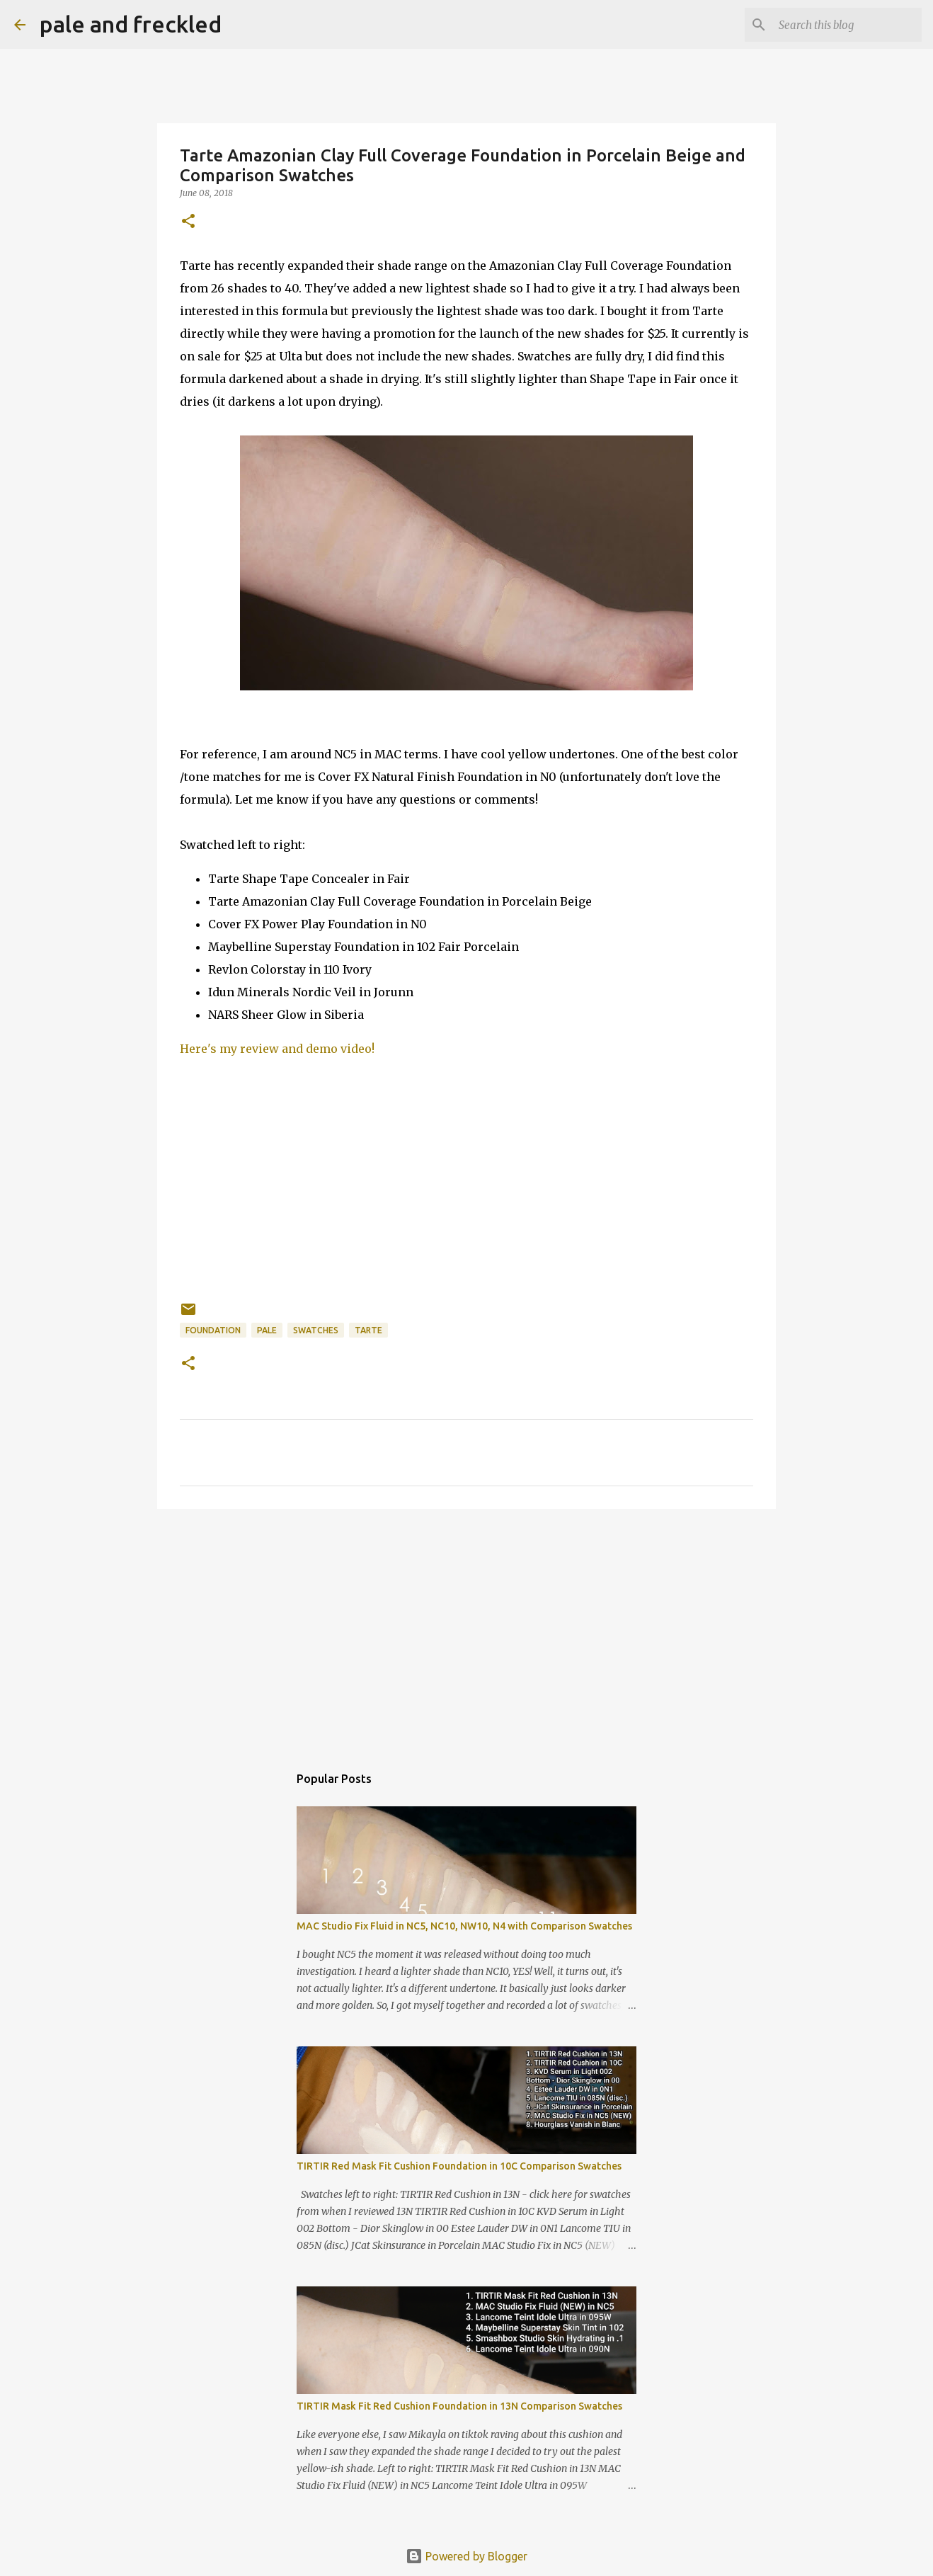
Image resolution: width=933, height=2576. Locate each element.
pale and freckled (131, 24)
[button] (188, 222)
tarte (368, 1330)
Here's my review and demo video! (277, 1049)
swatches (315, 1330)
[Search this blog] (847, 25)
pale (267, 1330)
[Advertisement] (466, 1629)
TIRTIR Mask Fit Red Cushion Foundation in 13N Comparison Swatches (459, 2406)
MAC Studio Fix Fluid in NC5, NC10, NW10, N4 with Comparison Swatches (464, 1926)
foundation (213, 1330)
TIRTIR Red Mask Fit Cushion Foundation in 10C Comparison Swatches (459, 2166)
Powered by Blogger (466, 2556)
